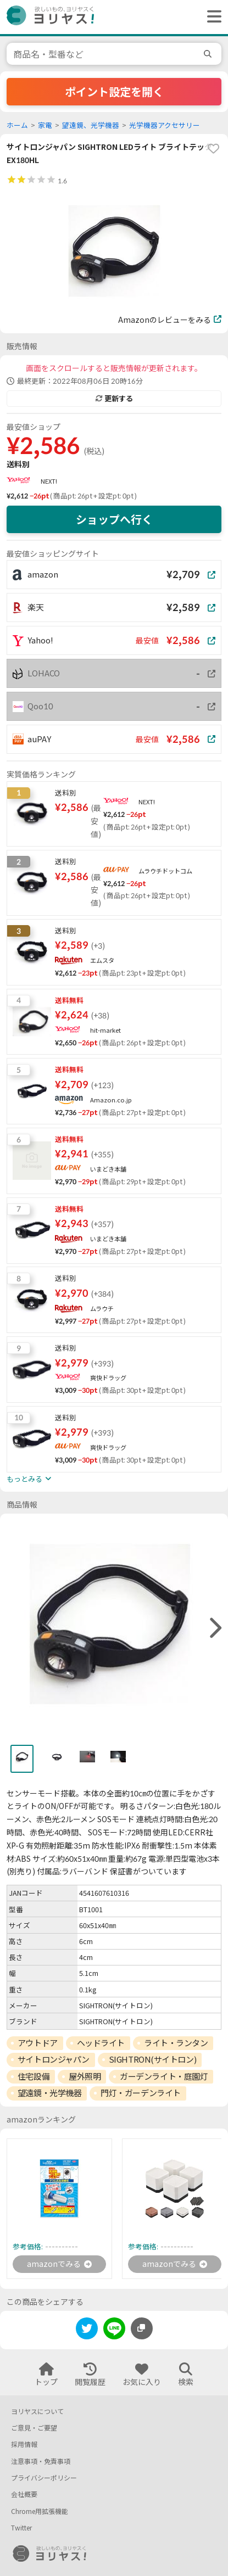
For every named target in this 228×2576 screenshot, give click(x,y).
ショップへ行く (114, 519)
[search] (209, 54)
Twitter (21, 2528)
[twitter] (87, 2330)
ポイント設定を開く (114, 91)
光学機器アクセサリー (164, 125)
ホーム (17, 125)
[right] (214, 1628)
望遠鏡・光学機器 (49, 2093)
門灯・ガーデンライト (141, 2093)
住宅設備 (33, 2076)
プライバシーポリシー (44, 2478)
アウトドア (38, 2043)
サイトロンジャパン (54, 2059)
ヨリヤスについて (37, 2411)
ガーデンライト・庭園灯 (164, 2076)
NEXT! (49, 481)
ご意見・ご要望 (34, 2428)
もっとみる (29, 1479)
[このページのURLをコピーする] (142, 2328)
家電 (45, 125)
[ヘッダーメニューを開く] (211, 17)
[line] (114, 2330)
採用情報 (24, 2444)
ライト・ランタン (176, 2043)
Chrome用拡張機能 (39, 2511)
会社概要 (24, 2494)
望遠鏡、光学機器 (90, 125)
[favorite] (213, 149)
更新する (114, 398)
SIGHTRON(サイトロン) (152, 2059)
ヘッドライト (101, 2043)
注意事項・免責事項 (40, 2461)
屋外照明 (85, 2076)
